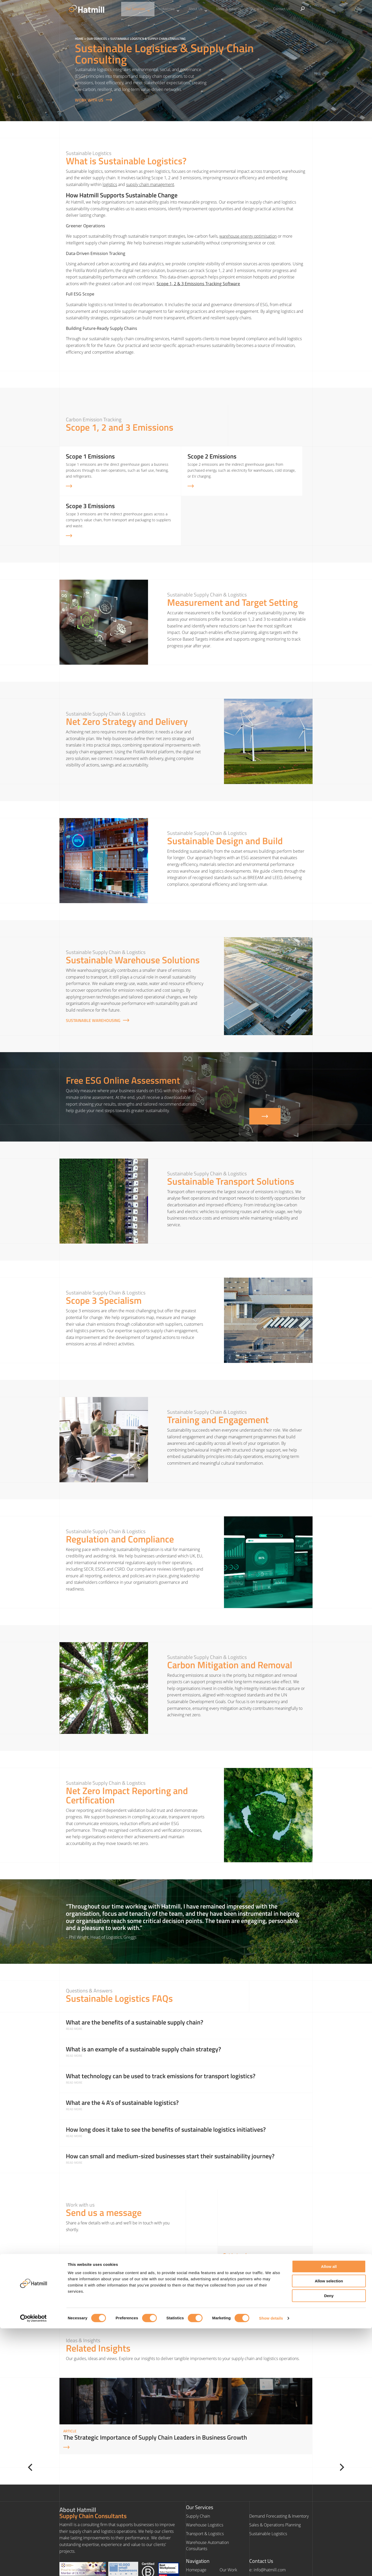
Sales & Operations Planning (275, 2481)
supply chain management (150, 184)
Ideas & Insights (227, 9)
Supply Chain (198, 2473)
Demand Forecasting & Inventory (279, 2473)
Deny (329, 2543)
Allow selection (329, 2529)
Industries (175, 9)
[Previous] (55, 2424)
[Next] (316, 2424)
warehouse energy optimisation (248, 236)
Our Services (147, 9)
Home (79, 38)
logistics (110, 184)
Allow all (329, 2514)
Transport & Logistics (205, 2490)
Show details (271, 2566)
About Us (200, 9)
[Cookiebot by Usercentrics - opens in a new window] (33, 2566)
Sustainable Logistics (268, 2490)
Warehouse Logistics (204, 2481)
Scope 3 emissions (83, 1267)
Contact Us (272, 9)
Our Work (252, 9)
